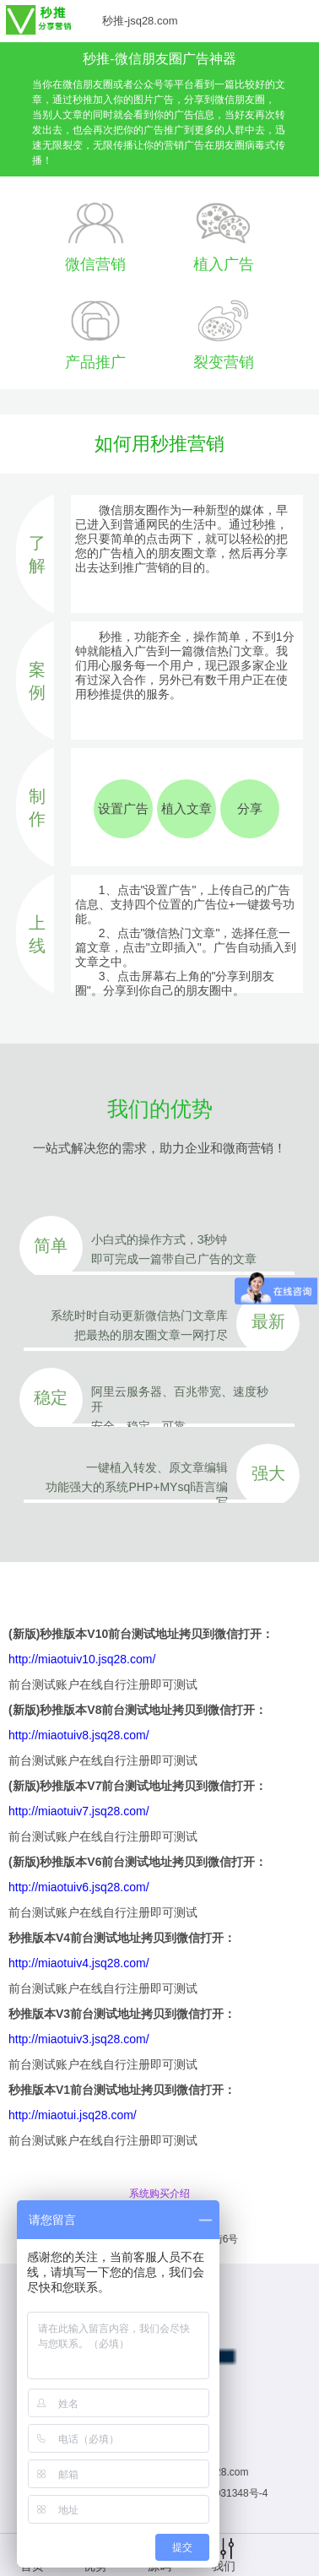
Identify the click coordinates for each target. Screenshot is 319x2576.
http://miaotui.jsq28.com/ (72, 2115)
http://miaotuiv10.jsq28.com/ (81, 1659)
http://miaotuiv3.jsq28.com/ (78, 2039)
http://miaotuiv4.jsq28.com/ (78, 1963)
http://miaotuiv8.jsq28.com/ (78, 1735)
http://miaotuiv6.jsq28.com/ (78, 1887)
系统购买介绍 (159, 2193)
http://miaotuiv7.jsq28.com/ (78, 1811)
